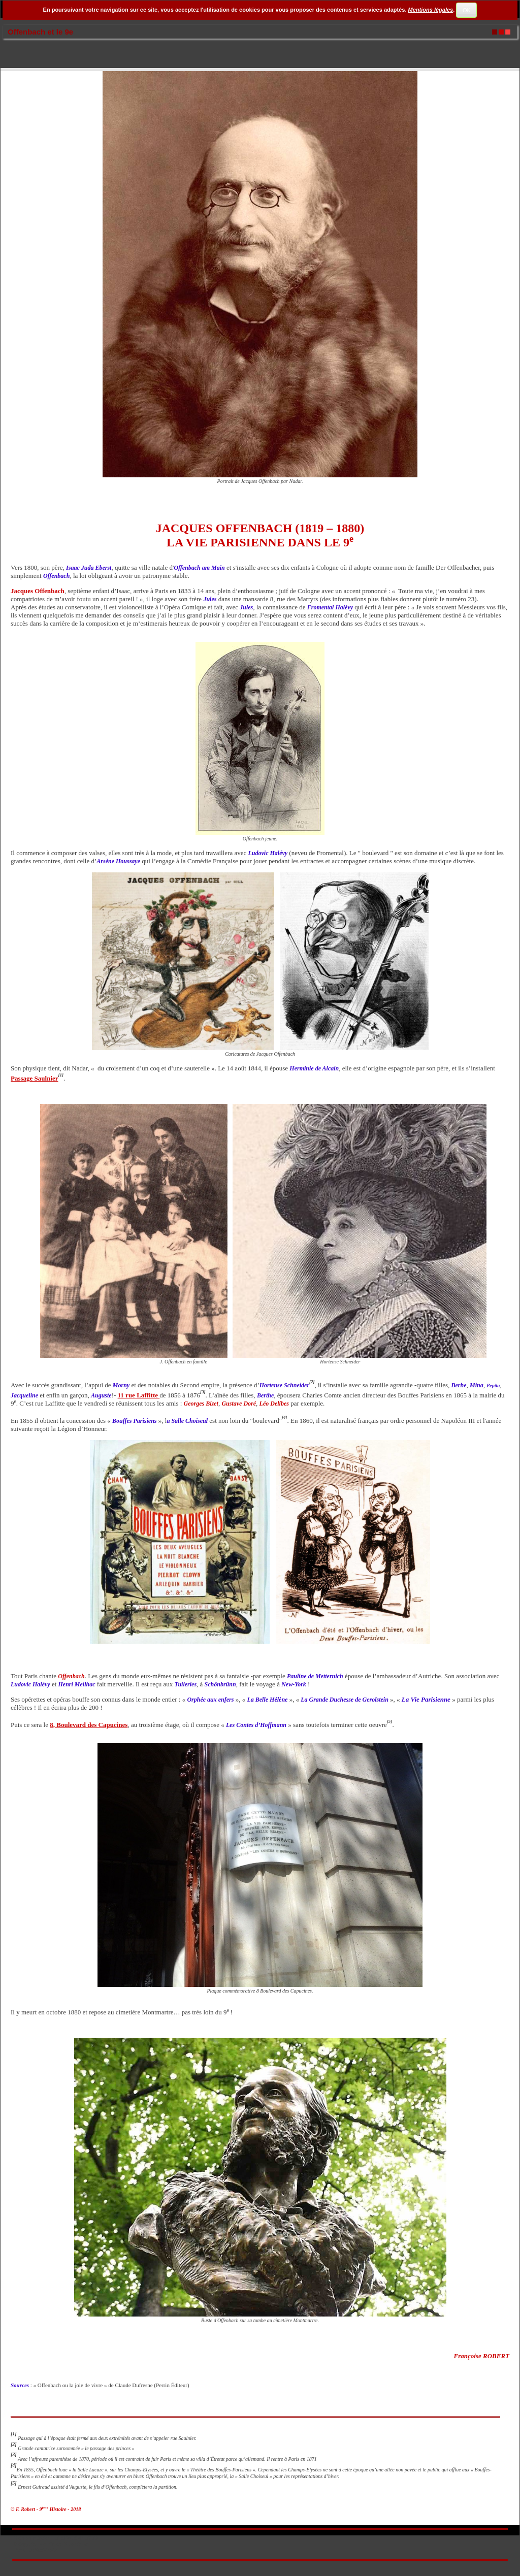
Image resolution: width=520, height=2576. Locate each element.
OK (467, 10)
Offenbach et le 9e (40, 31)
